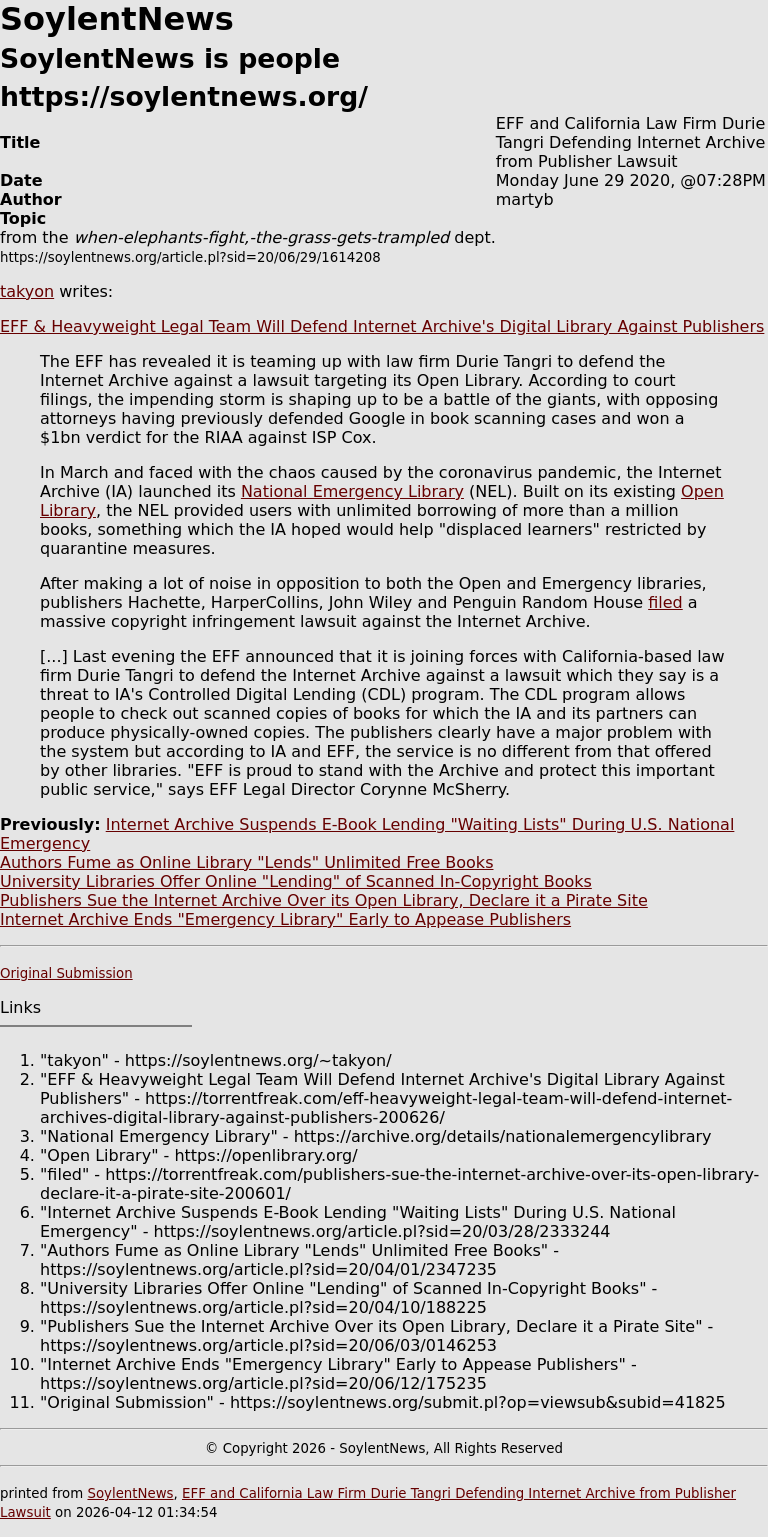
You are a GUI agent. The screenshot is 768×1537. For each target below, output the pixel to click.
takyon (27, 291)
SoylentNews (130, 1493)
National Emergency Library (352, 491)
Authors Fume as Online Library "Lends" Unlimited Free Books (246, 862)
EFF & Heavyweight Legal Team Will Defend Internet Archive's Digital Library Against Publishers (382, 326)
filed (665, 602)
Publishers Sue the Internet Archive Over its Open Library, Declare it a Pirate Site (324, 900)
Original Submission (66, 973)
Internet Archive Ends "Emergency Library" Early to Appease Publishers (285, 919)
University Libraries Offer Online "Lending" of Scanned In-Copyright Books (296, 881)
